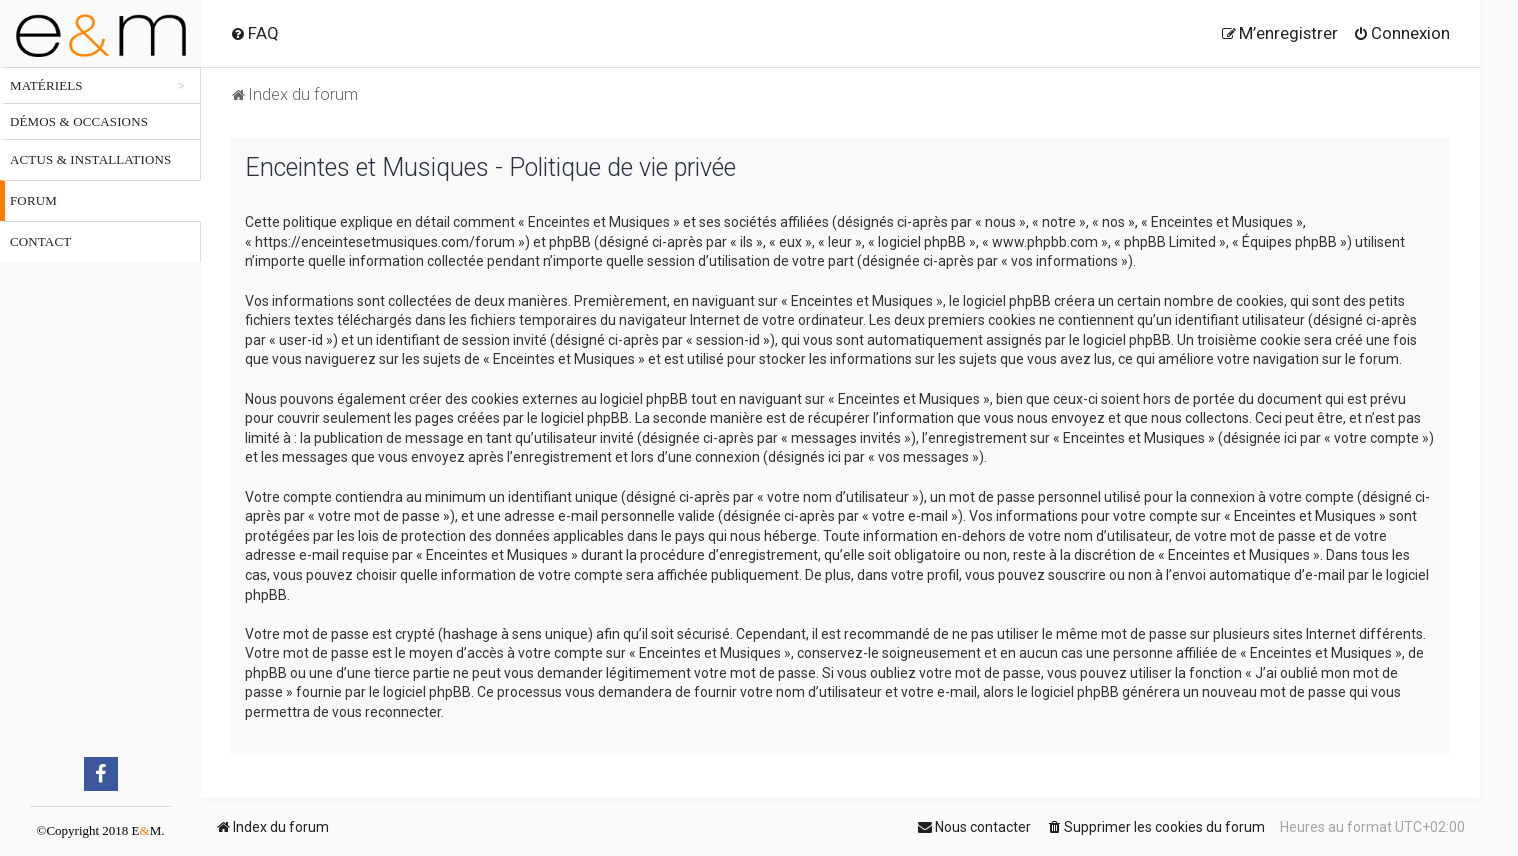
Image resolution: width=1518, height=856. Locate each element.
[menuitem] (254, 33)
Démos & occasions (79, 121)
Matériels (46, 85)
